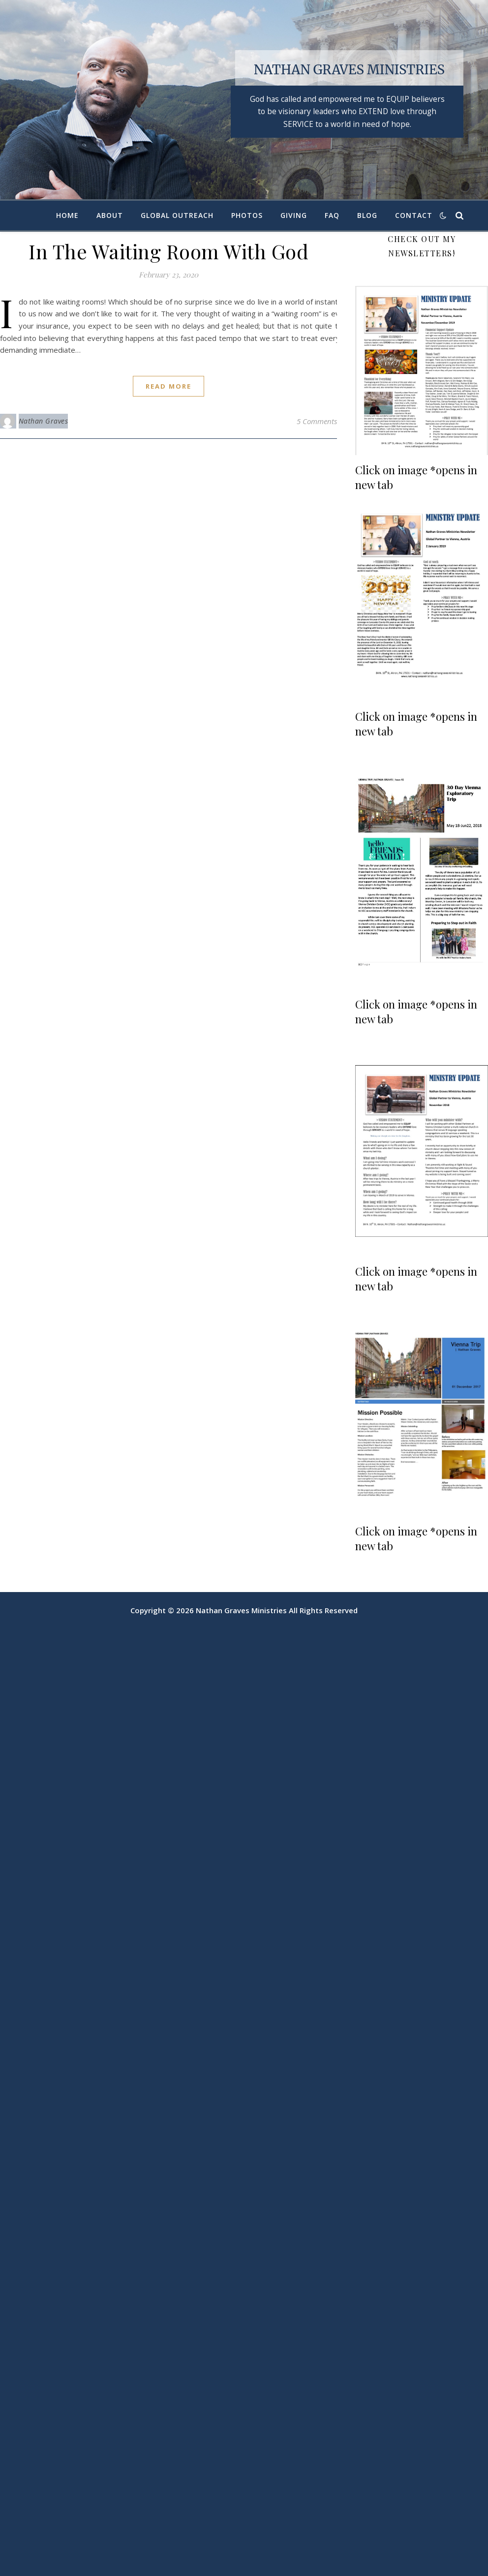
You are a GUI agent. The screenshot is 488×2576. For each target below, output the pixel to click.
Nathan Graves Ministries (349, 69)
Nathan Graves (43, 421)
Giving (293, 215)
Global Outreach (177, 215)
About (109, 215)
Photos (247, 215)
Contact (413, 215)
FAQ (332, 215)
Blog (367, 215)
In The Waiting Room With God (168, 251)
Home (67, 215)
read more (168, 386)
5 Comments (317, 421)
